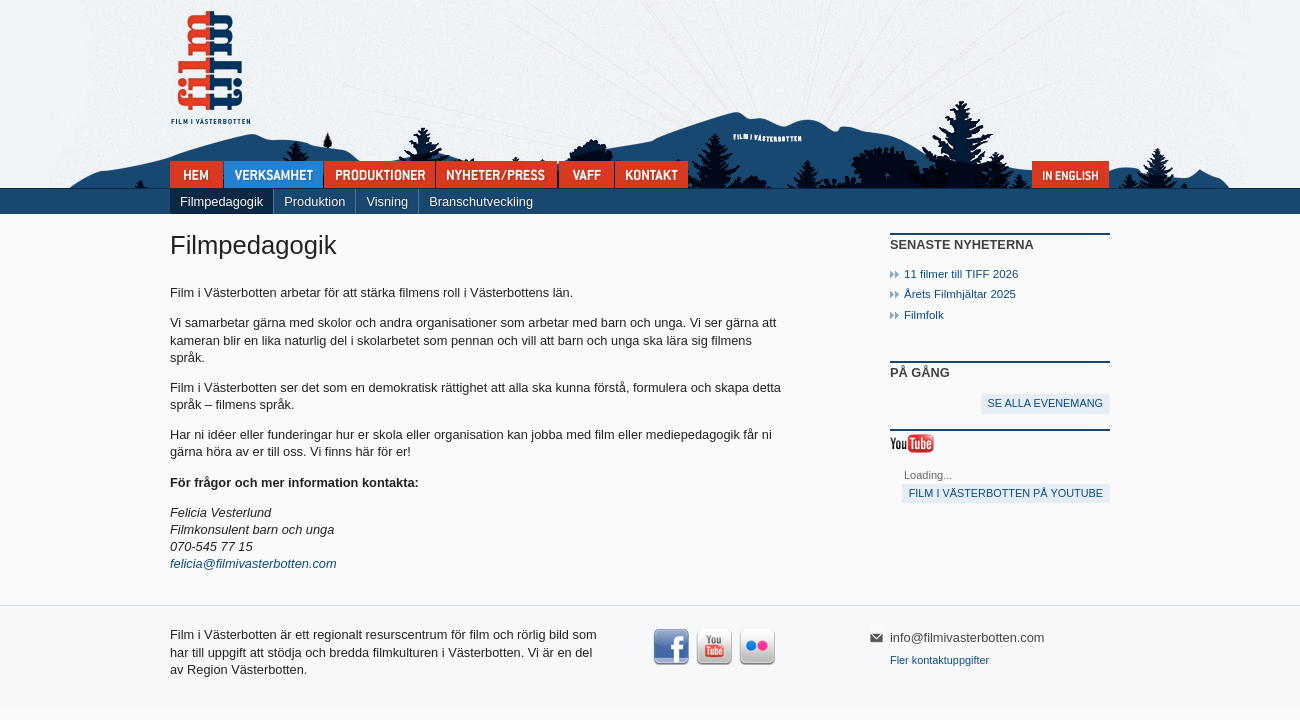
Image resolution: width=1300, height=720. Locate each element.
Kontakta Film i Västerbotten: (651, 174)
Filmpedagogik (221, 201)
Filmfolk (924, 315)
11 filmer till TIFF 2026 (961, 274)
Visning (387, 201)
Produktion (314, 201)
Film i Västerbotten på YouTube (1006, 493)
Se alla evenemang (1045, 403)
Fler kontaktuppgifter (939, 660)
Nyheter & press (496, 174)
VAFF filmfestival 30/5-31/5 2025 (586, 174)
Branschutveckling (481, 201)
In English (1070, 174)
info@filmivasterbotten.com (967, 637)
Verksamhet (273, 174)
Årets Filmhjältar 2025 (960, 294)
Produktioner (379, 174)
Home (196, 174)
